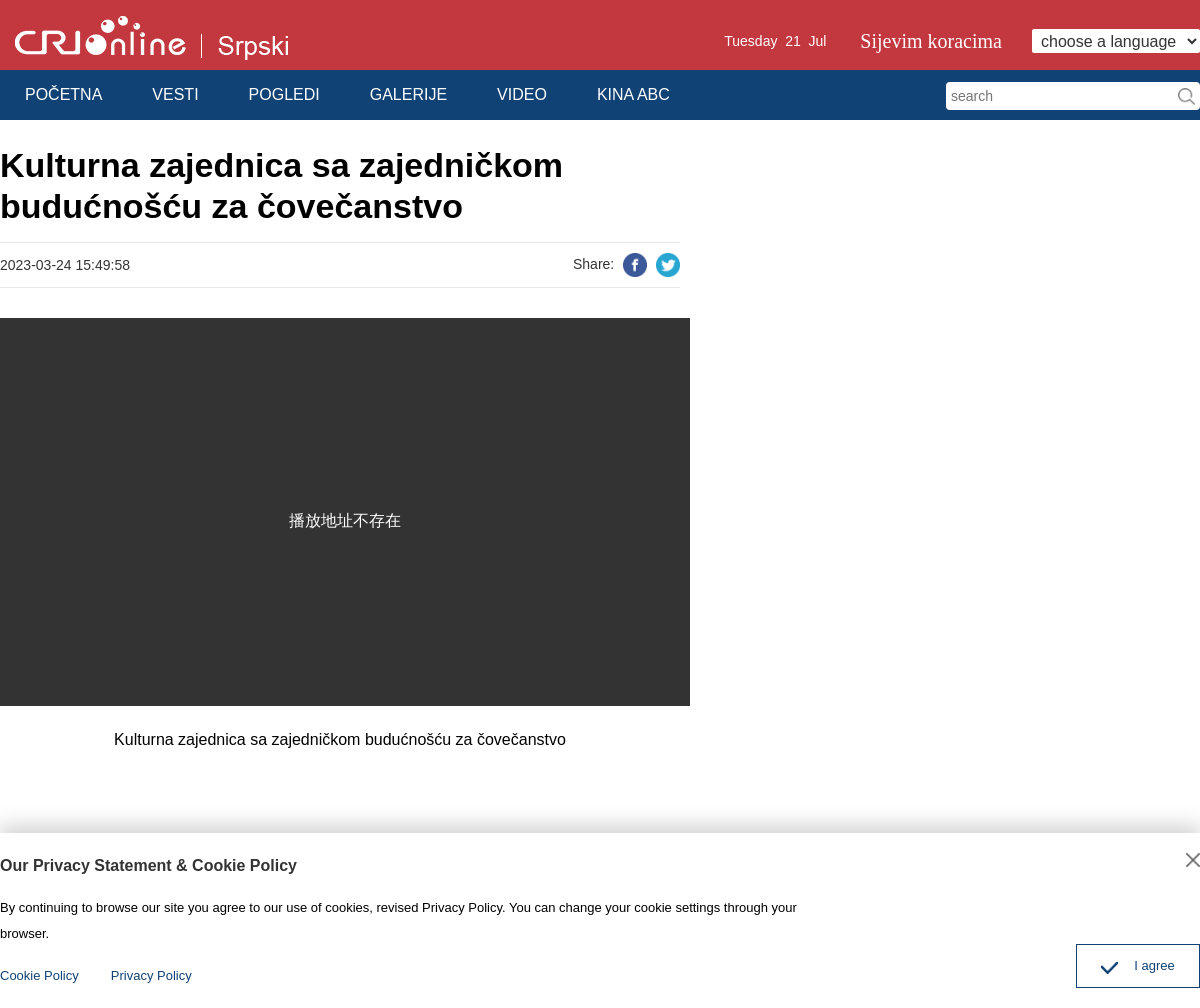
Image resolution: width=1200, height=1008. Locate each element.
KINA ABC (633, 94)
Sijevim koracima (931, 41)
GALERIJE (408, 94)
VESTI (175, 94)
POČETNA (63, 94)
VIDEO (522, 94)
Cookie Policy (39, 975)
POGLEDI (284, 94)
